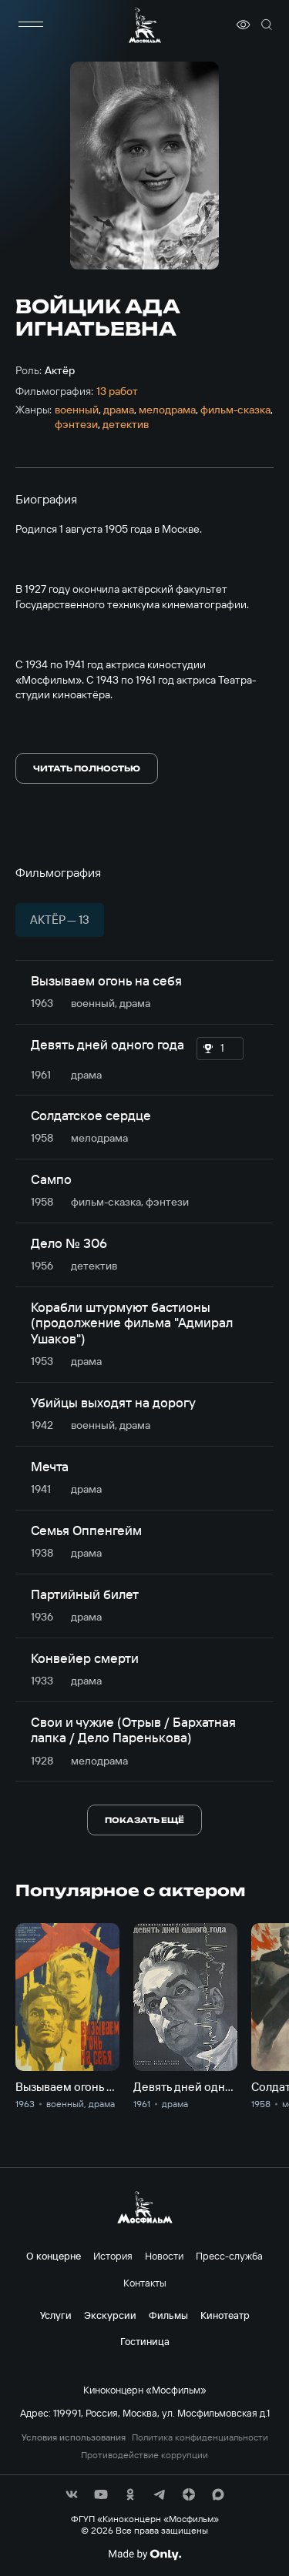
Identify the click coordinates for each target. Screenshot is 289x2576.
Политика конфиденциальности (200, 2437)
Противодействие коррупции (144, 2455)
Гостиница (145, 2341)
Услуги (56, 2315)
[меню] (30, 24)
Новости (164, 2256)
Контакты (144, 2283)
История (113, 2256)
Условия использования (74, 2437)
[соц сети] (72, 2494)
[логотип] (145, 25)
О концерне (53, 2256)
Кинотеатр (225, 2315)
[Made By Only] (144, 2554)
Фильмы (168, 2315)
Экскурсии (110, 2315)
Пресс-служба (229, 2256)
